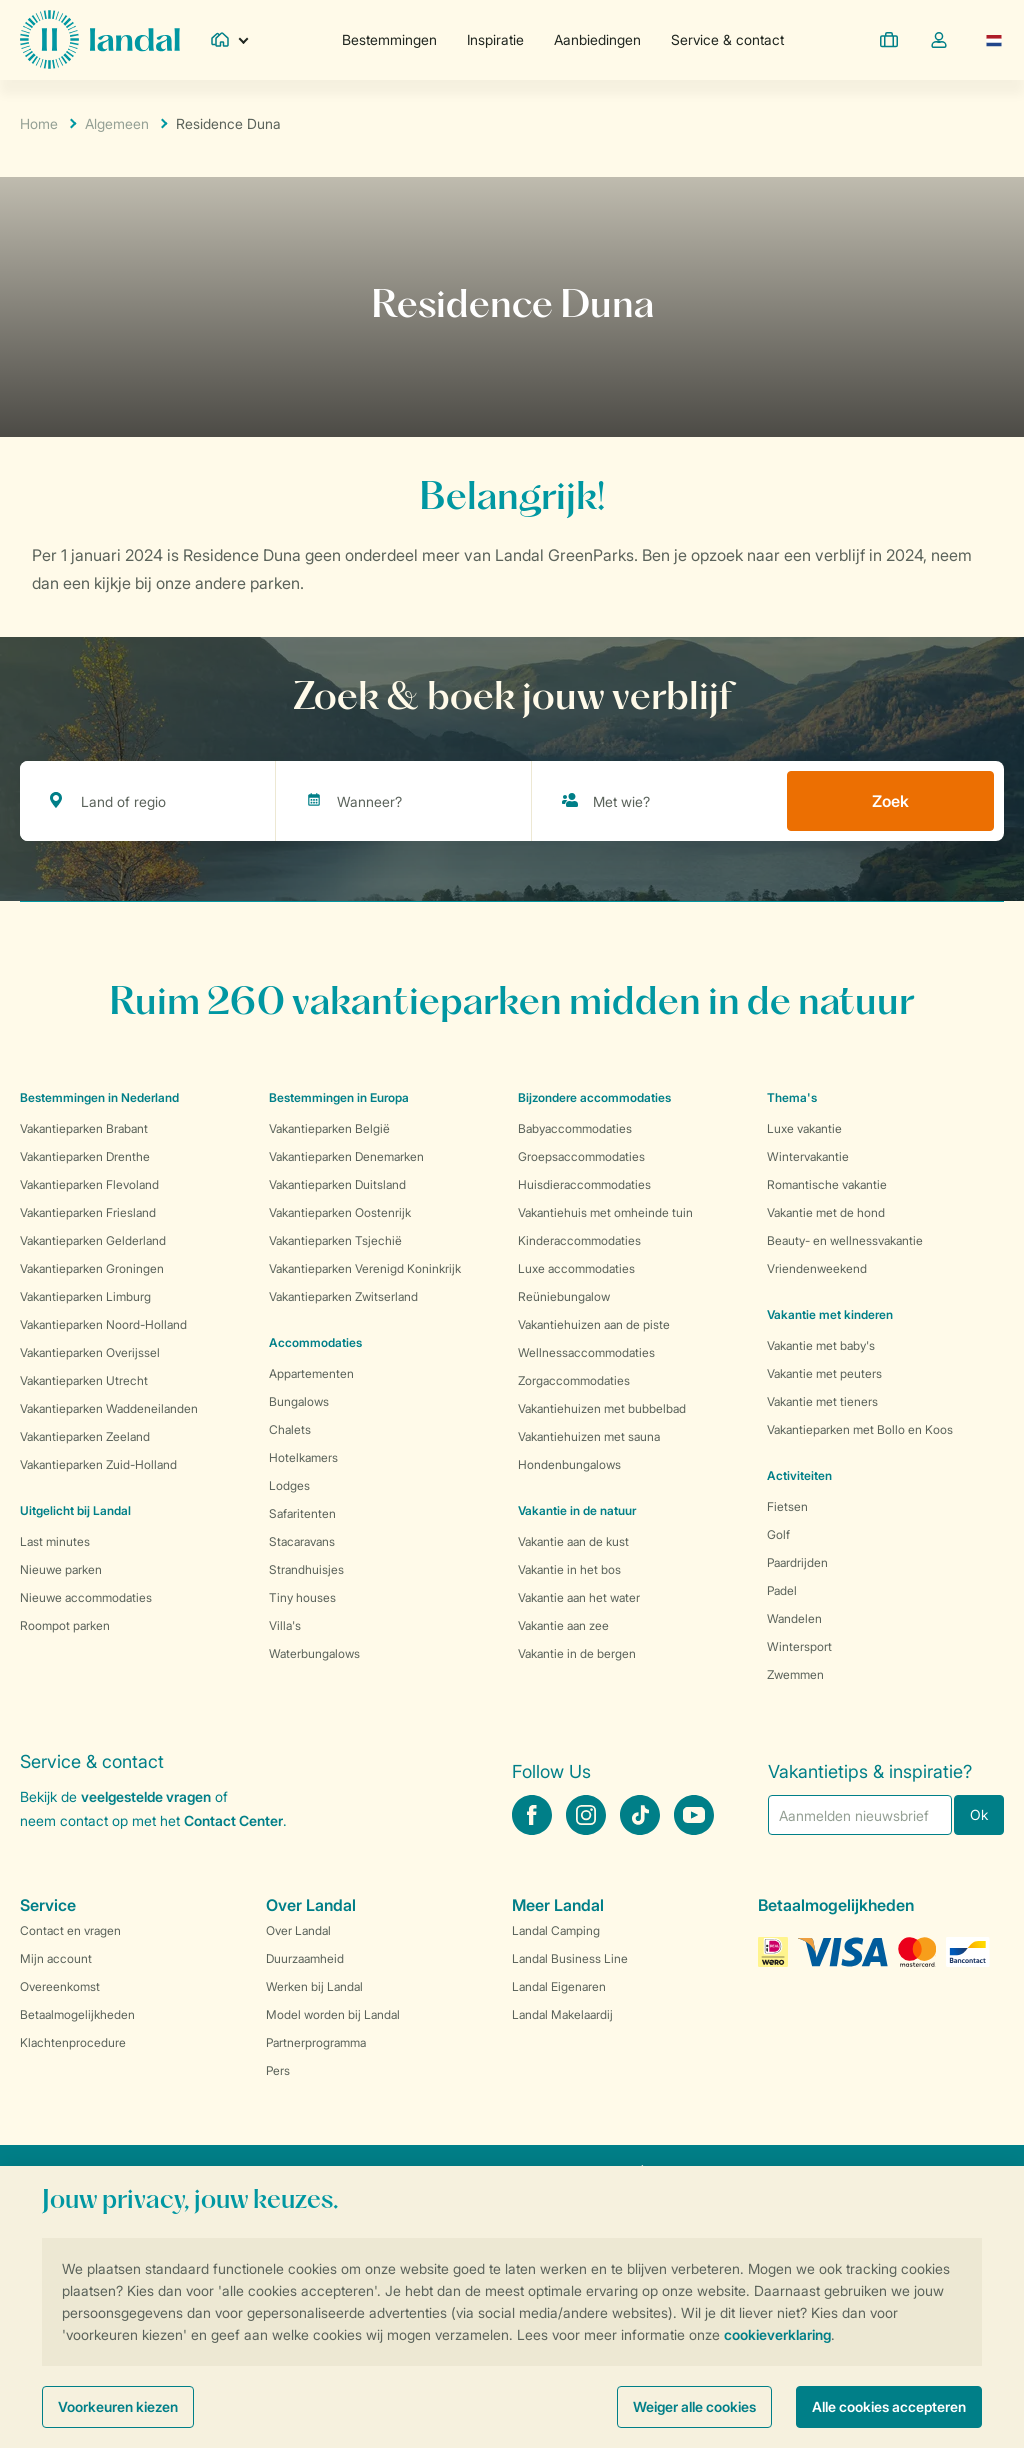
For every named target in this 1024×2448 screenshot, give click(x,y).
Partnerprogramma (316, 2042)
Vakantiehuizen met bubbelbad (602, 1408)
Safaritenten (302, 1513)
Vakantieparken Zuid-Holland (98, 1464)
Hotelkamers (303, 1457)
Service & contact (727, 39)
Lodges (289, 1485)
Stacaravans (302, 1541)
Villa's (285, 1625)
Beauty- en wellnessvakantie (845, 1240)
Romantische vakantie (827, 1184)
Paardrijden (797, 1562)
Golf (778, 1534)
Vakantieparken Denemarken (346, 1156)
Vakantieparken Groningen (92, 1268)
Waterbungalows (314, 1653)
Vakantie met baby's (821, 1345)
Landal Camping (556, 1930)
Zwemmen (795, 1674)
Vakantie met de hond (826, 1212)
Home (39, 123)
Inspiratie (495, 39)
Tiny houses (302, 1597)
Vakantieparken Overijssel (90, 1352)
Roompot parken (65, 1625)
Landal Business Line (570, 1958)
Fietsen (787, 1506)
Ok (979, 1814)
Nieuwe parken (61, 1569)
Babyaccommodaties (575, 1128)
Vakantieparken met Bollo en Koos (860, 1429)
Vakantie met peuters (824, 1373)
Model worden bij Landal (333, 2014)
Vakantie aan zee (563, 1625)
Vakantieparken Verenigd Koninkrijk (365, 1268)
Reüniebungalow (564, 1296)
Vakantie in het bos (569, 1569)
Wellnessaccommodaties (586, 1352)
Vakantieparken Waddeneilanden (109, 1408)
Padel (782, 1590)
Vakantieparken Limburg (85, 1296)
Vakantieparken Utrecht (84, 1380)
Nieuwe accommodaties (86, 1597)
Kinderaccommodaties (579, 1240)
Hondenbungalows (569, 1464)
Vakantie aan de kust (573, 1541)
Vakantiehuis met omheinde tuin (605, 1212)
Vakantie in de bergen (577, 1653)
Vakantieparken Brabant (84, 1128)
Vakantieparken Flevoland (89, 1184)
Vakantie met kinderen (830, 1314)
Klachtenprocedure (73, 2042)
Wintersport (799, 1646)
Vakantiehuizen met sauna (589, 1436)
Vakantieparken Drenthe (85, 1156)
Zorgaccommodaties (574, 1380)
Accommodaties (315, 1342)
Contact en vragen (70, 1930)
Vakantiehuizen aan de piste (594, 1324)
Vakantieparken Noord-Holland (103, 1324)
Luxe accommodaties (576, 1268)
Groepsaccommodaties (581, 1156)
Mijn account (56, 1958)
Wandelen (794, 1618)
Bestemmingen (389, 39)
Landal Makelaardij (562, 2014)
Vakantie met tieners (822, 1401)
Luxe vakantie (804, 1128)
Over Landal (298, 1930)
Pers (278, 2070)
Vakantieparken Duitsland (337, 1184)
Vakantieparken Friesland (88, 1212)
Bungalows (299, 1401)
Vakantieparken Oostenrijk (340, 1212)
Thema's (792, 1097)
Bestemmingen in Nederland (99, 1097)
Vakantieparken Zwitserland (343, 1296)
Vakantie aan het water (579, 1597)
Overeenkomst (60, 1986)
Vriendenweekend (817, 1268)
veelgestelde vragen (146, 1796)
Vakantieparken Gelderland (93, 1240)
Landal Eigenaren (559, 1986)
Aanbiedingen (597, 39)
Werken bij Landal (314, 1986)
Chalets (290, 1429)
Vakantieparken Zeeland (85, 1436)
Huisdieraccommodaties (584, 1184)
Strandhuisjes (306, 1569)
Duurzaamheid (305, 1958)
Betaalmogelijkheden (77, 2014)
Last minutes (55, 1541)
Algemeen (117, 123)
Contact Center (233, 1820)
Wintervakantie (808, 1156)
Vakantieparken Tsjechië (335, 1240)
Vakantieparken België (329, 1128)
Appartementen (311, 1373)
